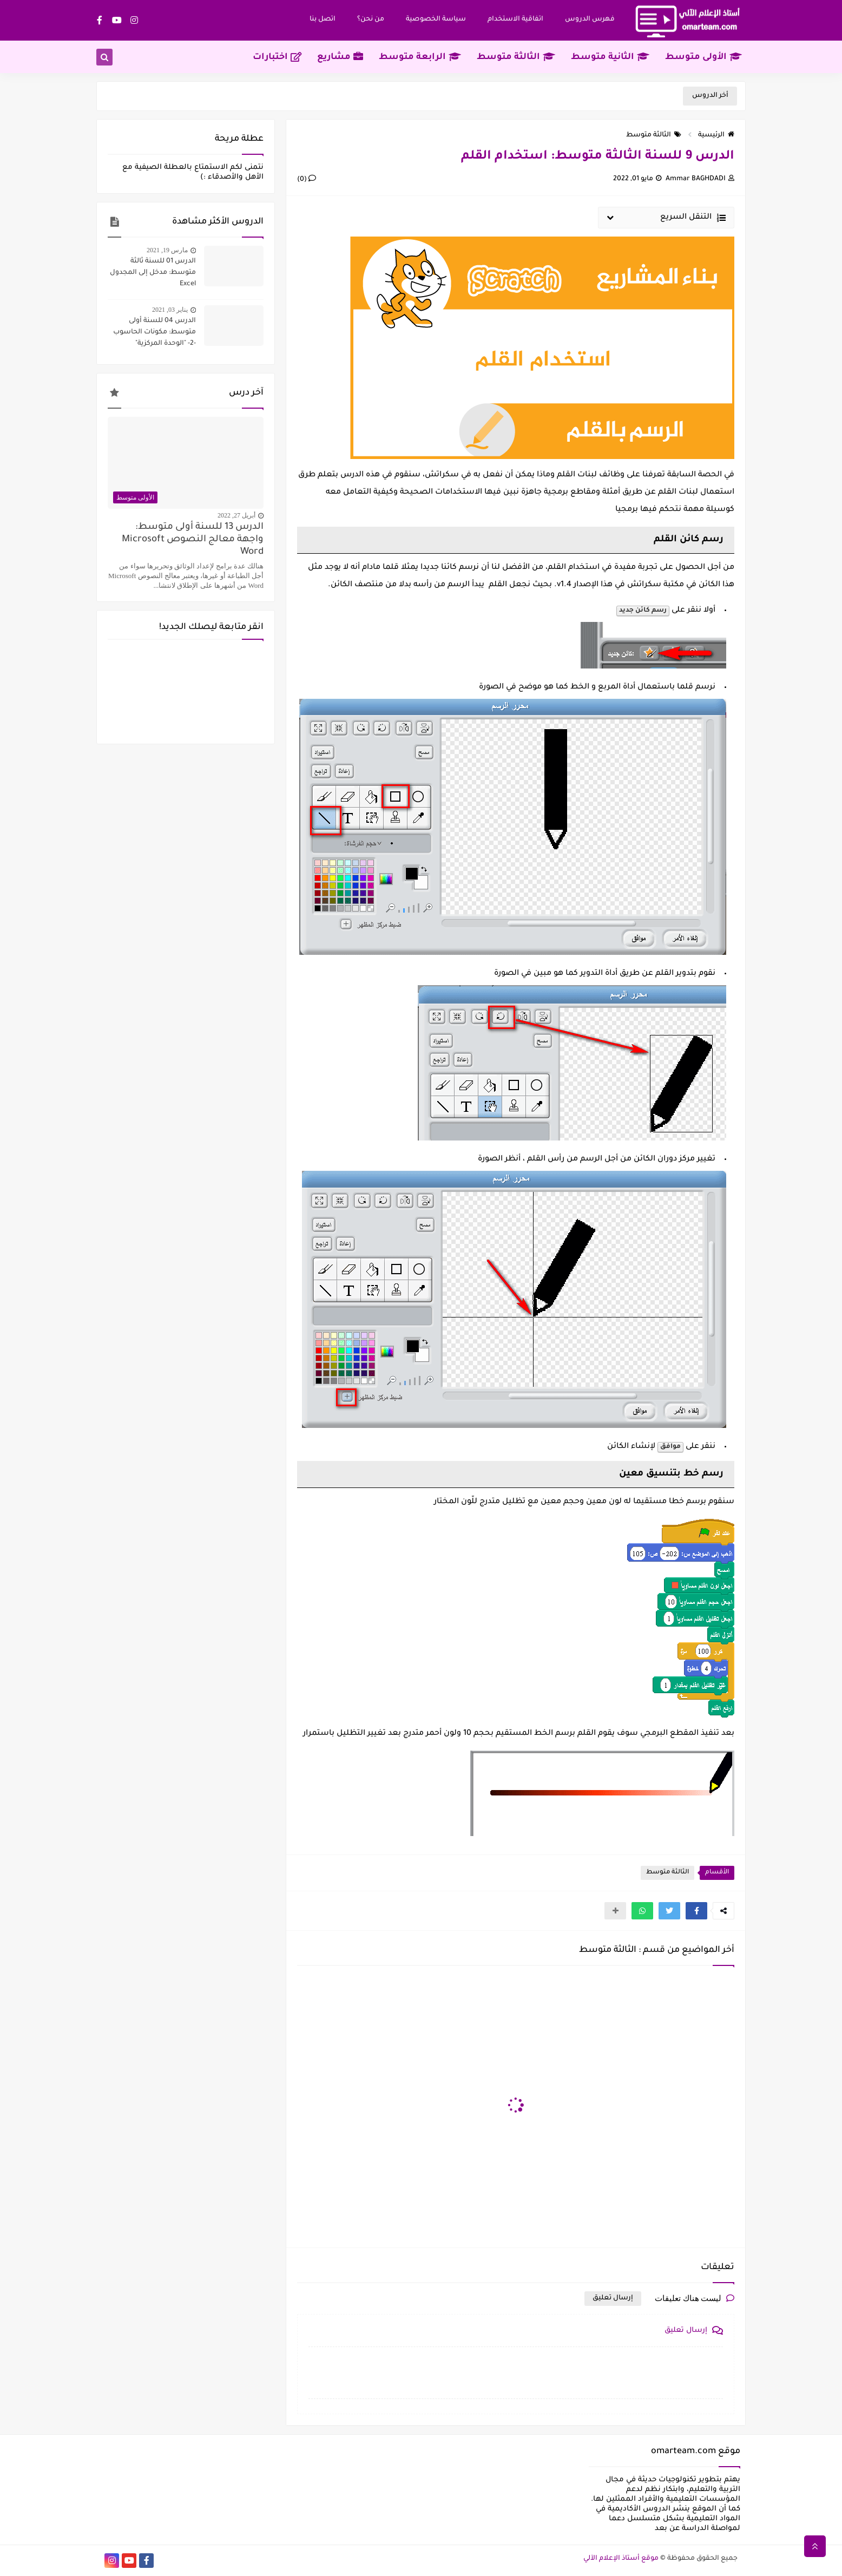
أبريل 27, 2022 (236, 515)
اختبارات (277, 57)
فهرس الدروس (590, 19)
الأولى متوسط (703, 57)
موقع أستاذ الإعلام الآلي (621, 2558)
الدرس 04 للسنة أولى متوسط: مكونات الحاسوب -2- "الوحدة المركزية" (154, 332)
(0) (306, 179)
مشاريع (340, 57)
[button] (696, 1910)
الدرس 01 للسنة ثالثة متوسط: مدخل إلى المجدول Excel (153, 273)
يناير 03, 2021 (170, 309)
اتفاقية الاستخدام (515, 19)
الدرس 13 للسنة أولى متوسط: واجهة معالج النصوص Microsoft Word (193, 540)
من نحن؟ (370, 19)
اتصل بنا (323, 19)
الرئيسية (716, 135)
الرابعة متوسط (420, 57)
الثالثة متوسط (516, 57)
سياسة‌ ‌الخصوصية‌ (436, 19)
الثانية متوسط (610, 57)
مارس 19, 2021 (167, 250)
